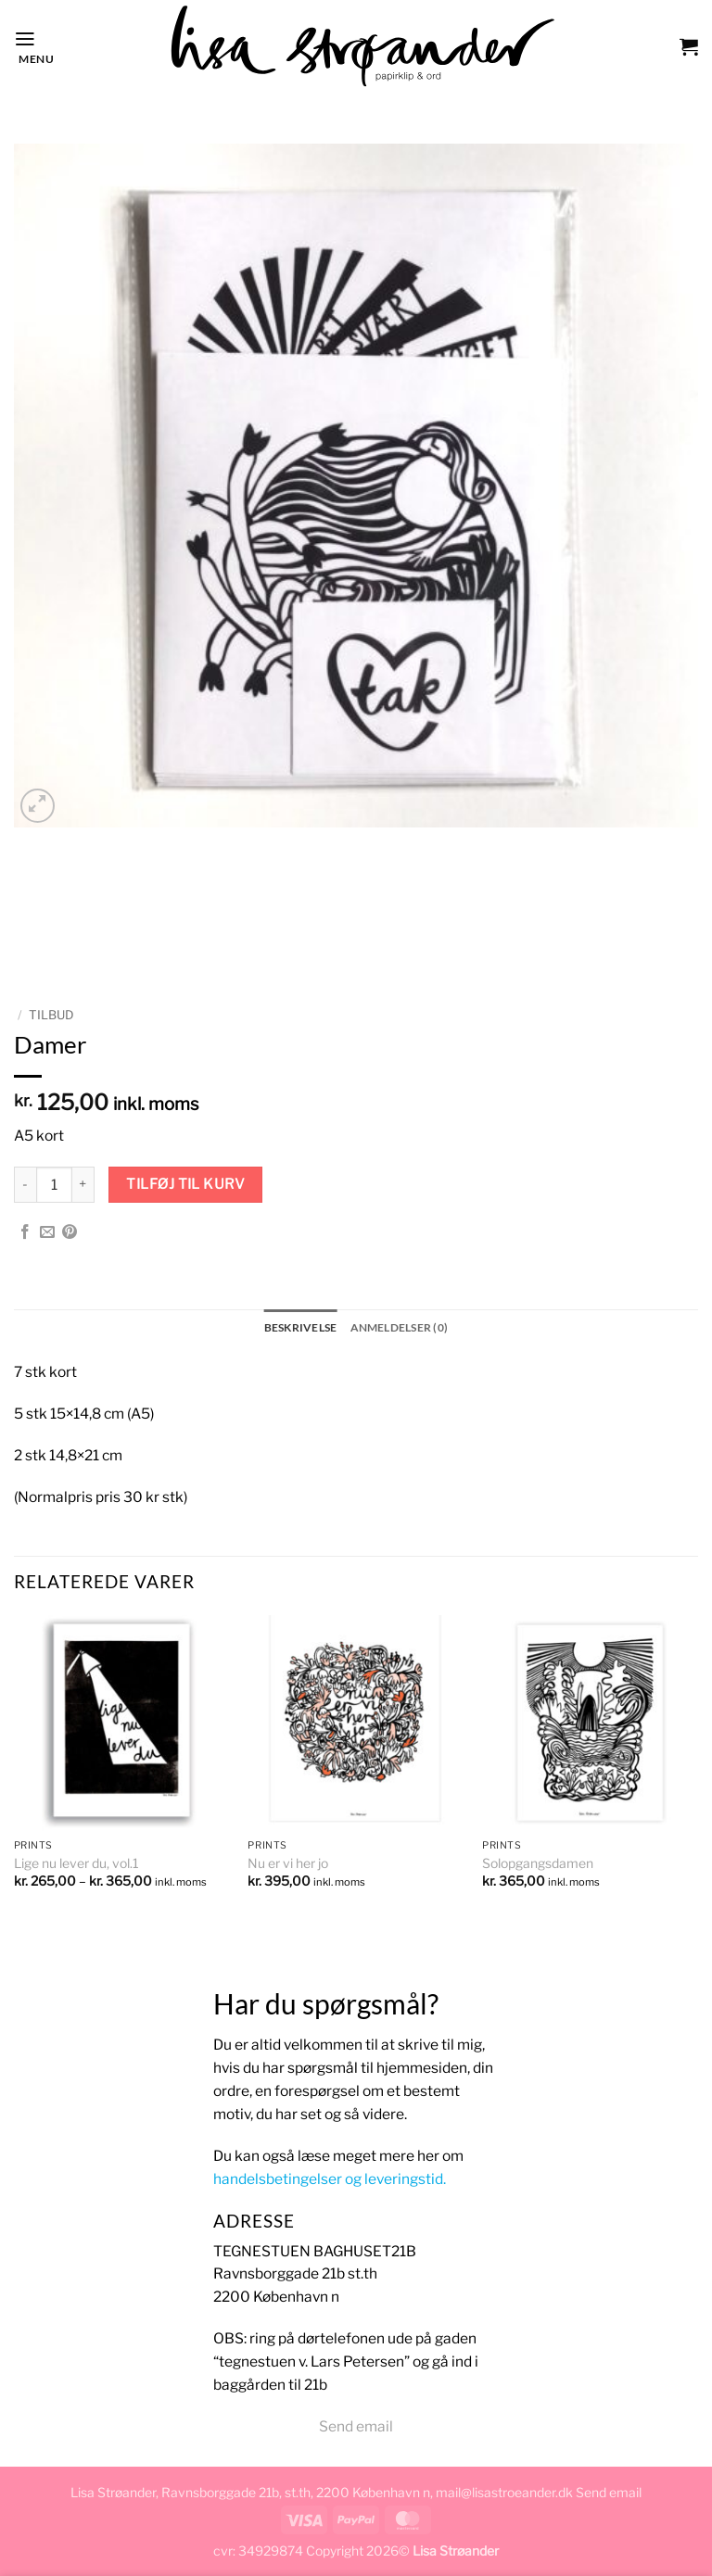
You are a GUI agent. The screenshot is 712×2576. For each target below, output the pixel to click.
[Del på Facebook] (25, 1233)
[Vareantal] (54, 1185)
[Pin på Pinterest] (69, 1233)
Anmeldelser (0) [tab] (399, 1327)
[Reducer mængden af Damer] (25, 1185)
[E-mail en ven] (47, 1233)
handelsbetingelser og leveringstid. (329, 2179)
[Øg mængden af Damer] (83, 1185)
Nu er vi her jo (288, 1863)
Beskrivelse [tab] (300, 1327)
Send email (356, 2426)
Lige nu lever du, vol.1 (76, 1863)
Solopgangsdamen (537, 1863)
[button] (34, 46)
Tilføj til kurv (185, 1184)
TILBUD (51, 1014)
